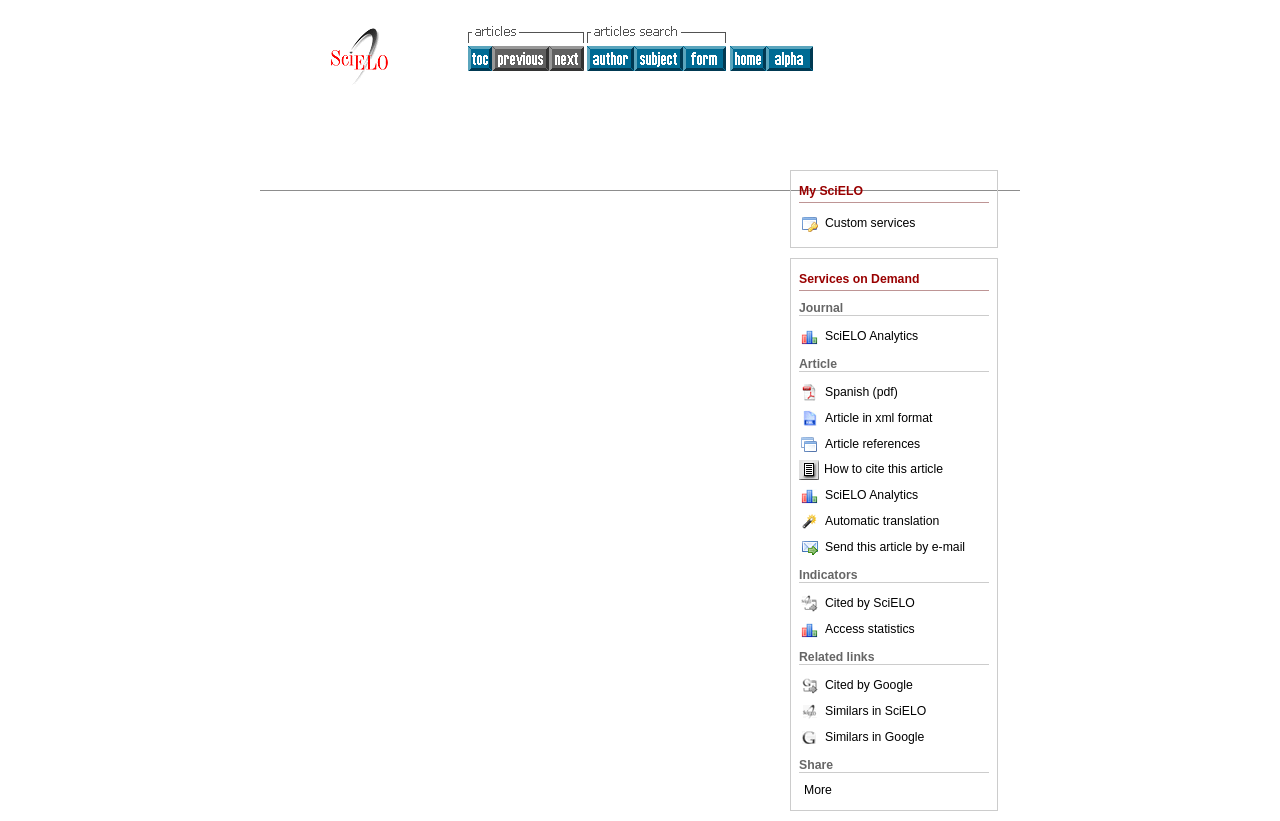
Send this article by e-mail (882, 547)
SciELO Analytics (871, 336)
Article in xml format (865, 418)
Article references (859, 444)
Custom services (857, 223)
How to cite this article (883, 470)
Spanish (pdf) (848, 392)
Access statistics (870, 629)
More (818, 790)
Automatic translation (869, 521)
